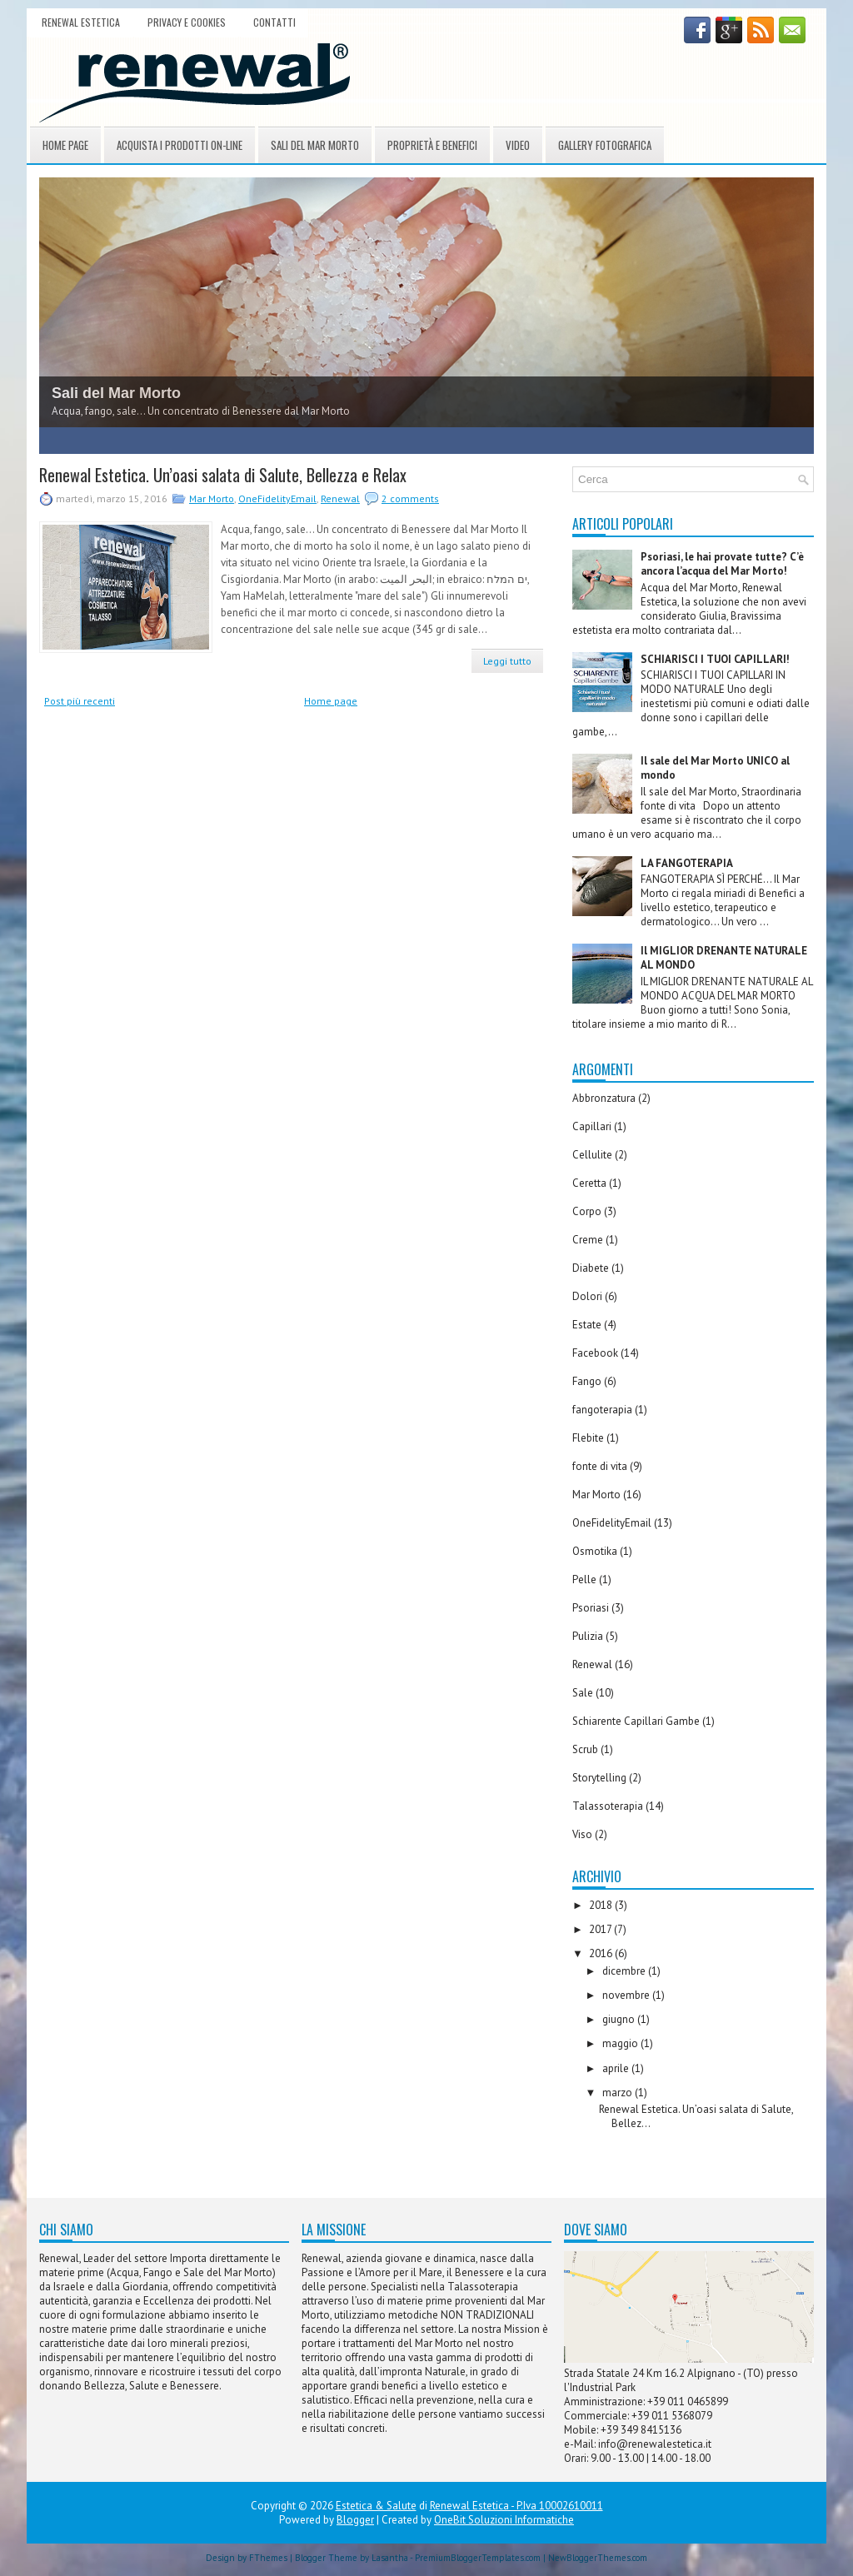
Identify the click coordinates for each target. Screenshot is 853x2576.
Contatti (274, 22)
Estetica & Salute (376, 2506)
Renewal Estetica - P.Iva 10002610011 (516, 2506)
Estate (586, 1325)
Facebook (595, 1353)
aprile (616, 2068)
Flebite (588, 1438)
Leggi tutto (507, 661)
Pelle (584, 1579)
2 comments (410, 498)
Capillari (591, 1126)
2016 (602, 1953)
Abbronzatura (604, 1098)
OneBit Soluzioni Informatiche (504, 2520)
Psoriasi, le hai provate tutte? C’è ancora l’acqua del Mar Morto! (722, 564)
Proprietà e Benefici (432, 145)
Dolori (587, 1296)
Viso (582, 1834)
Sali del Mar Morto (315, 145)
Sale (582, 1693)
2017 (601, 1929)
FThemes (268, 2558)
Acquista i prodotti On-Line (179, 145)
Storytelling (599, 1778)
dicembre (625, 1971)
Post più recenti (79, 701)
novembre (627, 1995)
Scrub (585, 1749)
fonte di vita (599, 1466)
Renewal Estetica (81, 22)
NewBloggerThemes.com (597, 2558)
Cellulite (592, 1155)
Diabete (590, 1268)
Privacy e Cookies (186, 22)
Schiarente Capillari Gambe (636, 1721)
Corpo (586, 1211)
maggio (621, 2043)
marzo (618, 2092)
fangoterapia (602, 1410)
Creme (587, 1240)
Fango (586, 1381)
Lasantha (390, 2558)
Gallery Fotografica (604, 145)
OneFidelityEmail (277, 498)
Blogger (355, 2520)
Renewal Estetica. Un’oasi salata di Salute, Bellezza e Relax (223, 474)
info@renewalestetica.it (654, 2444)
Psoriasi (590, 1608)
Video (518, 145)
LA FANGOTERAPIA (687, 863)
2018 (602, 1905)
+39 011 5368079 (671, 2416)
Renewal (340, 498)
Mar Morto (211, 498)
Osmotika (594, 1551)
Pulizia (587, 1636)
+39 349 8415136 (641, 2430)
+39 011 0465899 (687, 2401)
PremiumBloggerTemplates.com (478, 2558)
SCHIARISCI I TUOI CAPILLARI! (715, 659)
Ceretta (589, 1183)
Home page (65, 145)
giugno (619, 2019)
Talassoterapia (607, 1806)
